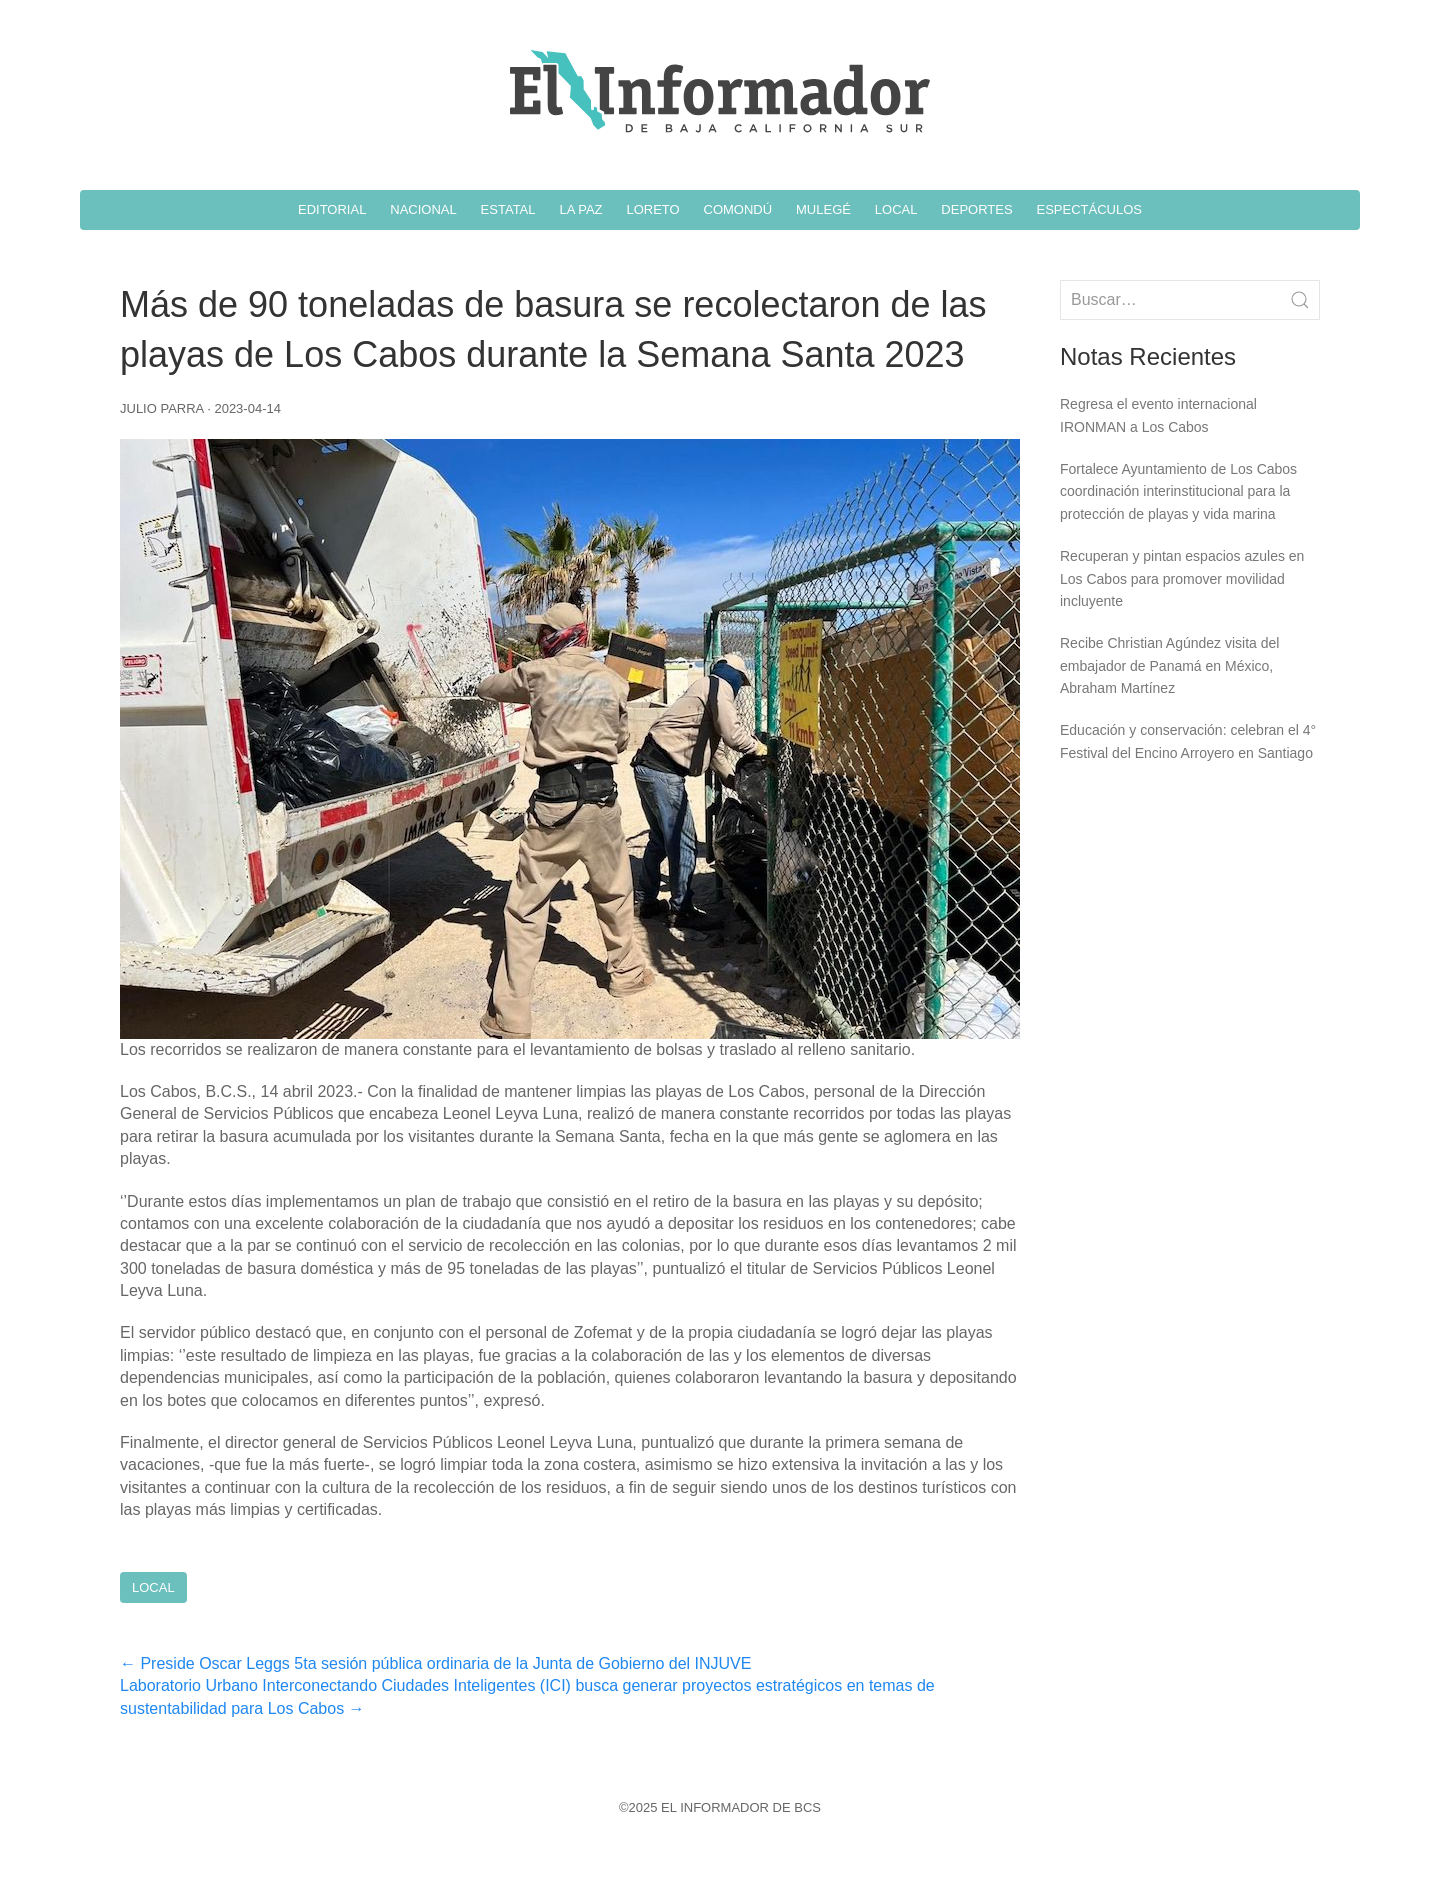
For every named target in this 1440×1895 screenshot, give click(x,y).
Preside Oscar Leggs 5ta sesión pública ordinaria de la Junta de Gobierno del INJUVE (435, 1663)
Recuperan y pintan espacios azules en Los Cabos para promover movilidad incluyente (1182, 578)
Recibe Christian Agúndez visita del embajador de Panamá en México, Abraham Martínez (1169, 665)
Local (153, 1587)
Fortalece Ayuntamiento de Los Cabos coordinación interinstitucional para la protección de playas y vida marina (1178, 491)
